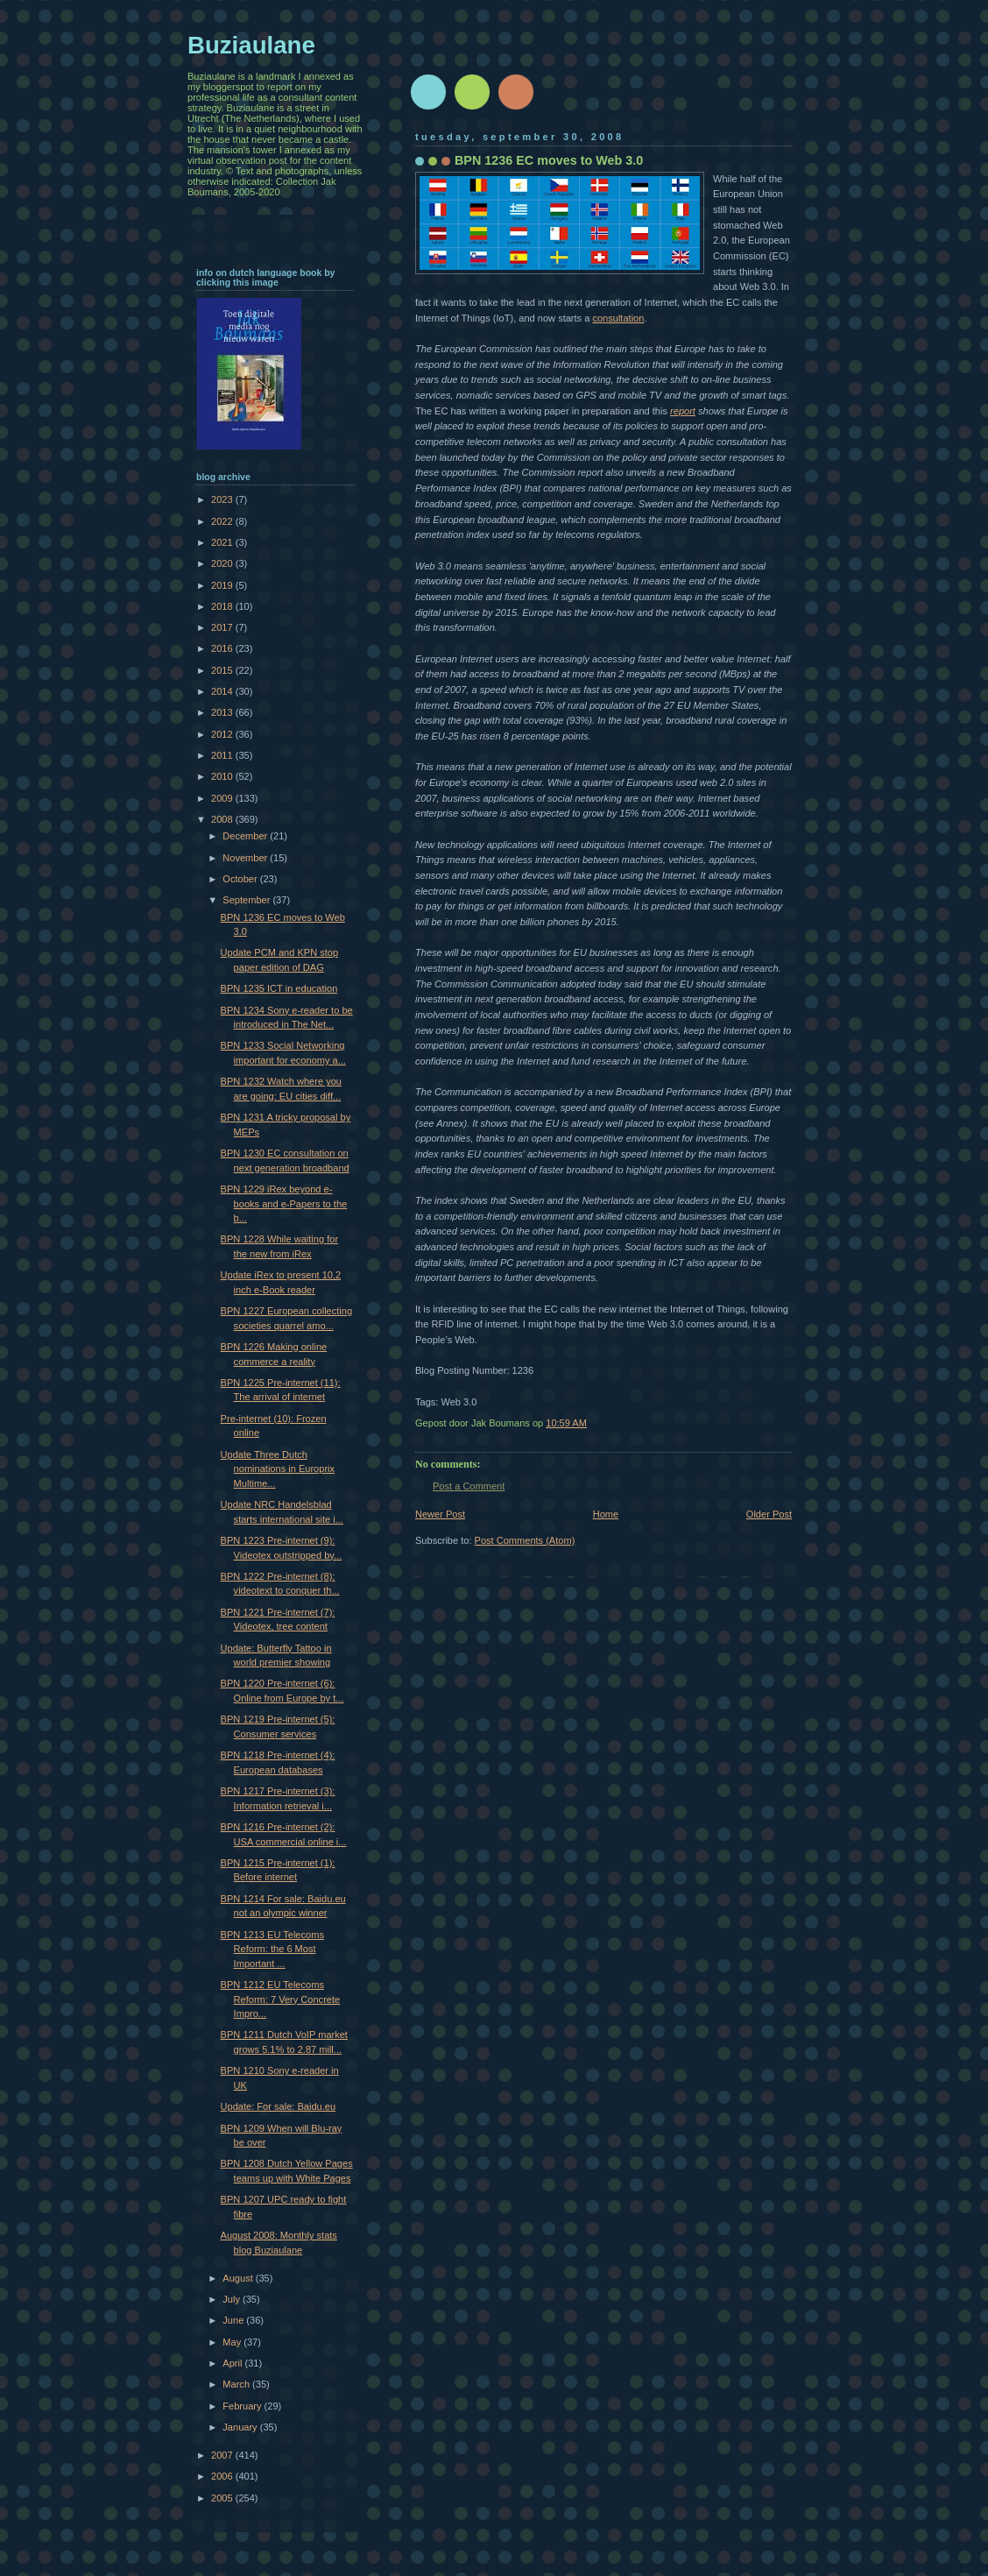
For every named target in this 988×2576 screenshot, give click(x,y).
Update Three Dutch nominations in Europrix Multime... (278, 1469)
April (233, 2363)
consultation (618, 318)
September (247, 900)
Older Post (769, 1514)
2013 (223, 712)
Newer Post (440, 1514)
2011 (223, 755)
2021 (223, 542)
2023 (223, 499)
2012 (223, 734)
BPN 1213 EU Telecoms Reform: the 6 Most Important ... (272, 1949)
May (232, 2342)
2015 (223, 670)
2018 (223, 606)
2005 (223, 2498)
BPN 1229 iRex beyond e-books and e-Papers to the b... (284, 1203)
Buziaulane (251, 45)
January (240, 2427)
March (237, 2384)
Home (605, 1514)
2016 (223, 648)
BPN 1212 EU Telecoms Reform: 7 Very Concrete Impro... (281, 1999)
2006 (223, 2476)
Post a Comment (469, 1486)
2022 (223, 521)
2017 (223, 627)
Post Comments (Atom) (525, 1540)
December (246, 836)
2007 (223, 2455)
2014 (223, 691)
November (246, 858)
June (234, 2320)
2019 (223, 585)
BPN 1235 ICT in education (279, 988)
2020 (223, 563)
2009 (223, 798)
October (240, 879)
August (238, 2278)
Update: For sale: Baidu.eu (278, 2106)
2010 (223, 776)
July (232, 2299)
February (243, 2406)
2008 (223, 819)
